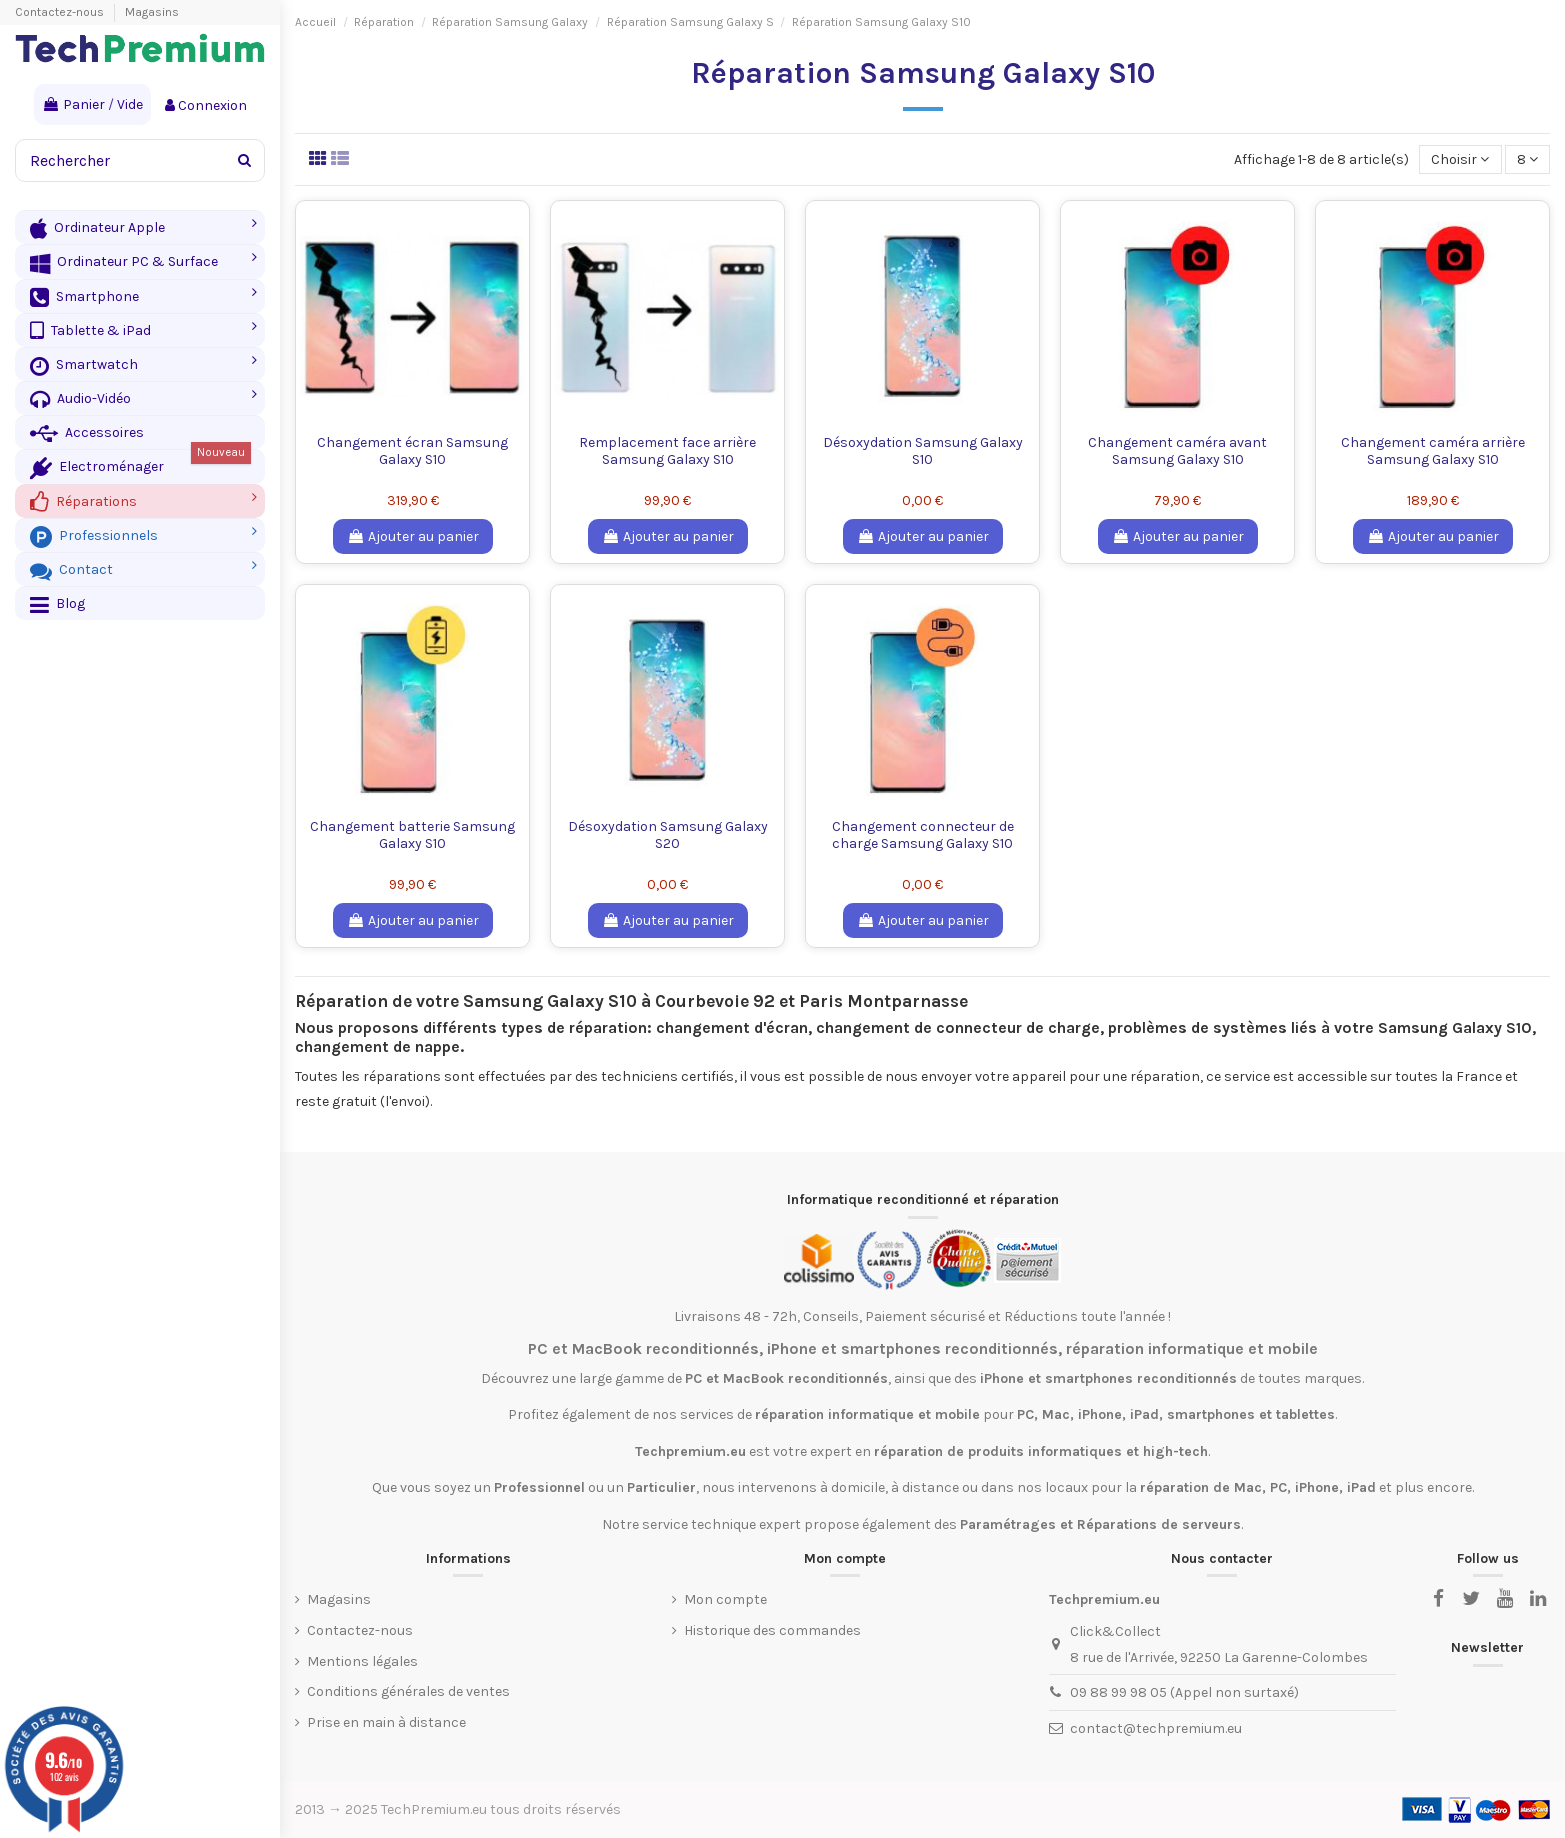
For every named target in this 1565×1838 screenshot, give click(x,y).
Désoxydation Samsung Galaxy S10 (923, 451)
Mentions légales (362, 1661)
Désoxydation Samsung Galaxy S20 (668, 835)
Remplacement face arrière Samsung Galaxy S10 (667, 451)
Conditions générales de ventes (408, 1691)
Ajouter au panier (413, 536)
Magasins (152, 12)
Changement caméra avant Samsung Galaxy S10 (1177, 451)
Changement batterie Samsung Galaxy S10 (412, 835)
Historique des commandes (772, 1630)
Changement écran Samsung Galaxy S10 (412, 451)
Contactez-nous (61, 12)
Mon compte (725, 1599)
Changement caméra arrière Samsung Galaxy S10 (1433, 451)
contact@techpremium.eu (1156, 1728)
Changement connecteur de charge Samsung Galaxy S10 (923, 835)
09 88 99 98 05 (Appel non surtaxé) (1184, 1692)
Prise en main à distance (386, 1722)
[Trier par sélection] (1460, 159)
